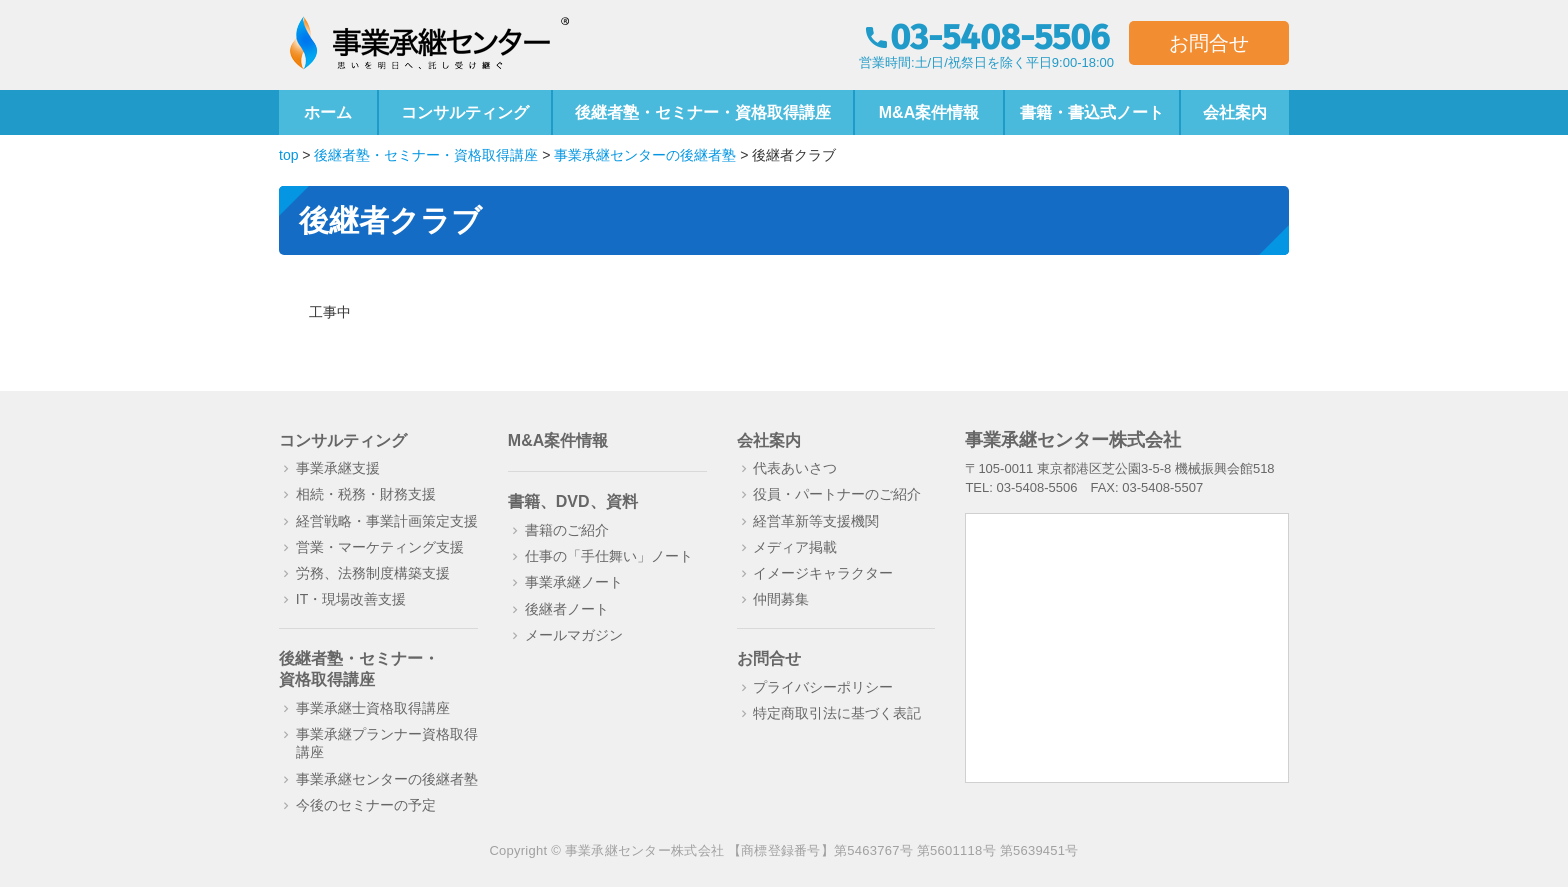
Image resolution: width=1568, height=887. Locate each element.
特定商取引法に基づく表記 (837, 713)
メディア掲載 (795, 547)
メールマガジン (574, 635)
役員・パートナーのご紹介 (837, 494)
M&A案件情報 (929, 112)
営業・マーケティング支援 (380, 547)
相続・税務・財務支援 (366, 494)
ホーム (328, 112)
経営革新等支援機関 (816, 521)
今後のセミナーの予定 (366, 805)
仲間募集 (781, 599)
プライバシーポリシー (823, 687)
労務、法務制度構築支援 (373, 573)
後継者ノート (567, 609)
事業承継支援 (338, 468)
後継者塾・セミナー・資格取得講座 (703, 112)
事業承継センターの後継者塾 (387, 779)
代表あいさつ (795, 468)
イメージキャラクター (823, 573)
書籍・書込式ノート (1092, 112)
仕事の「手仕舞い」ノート (609, 556)
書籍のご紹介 (567, 530)
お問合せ (1209, 43)
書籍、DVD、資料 (573, 501)
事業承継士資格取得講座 (373, 708)
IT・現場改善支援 (351, 599)
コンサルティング (465, 112)
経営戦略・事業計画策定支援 (387, 521)
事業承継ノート (574, 582)
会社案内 (1235, 112)
